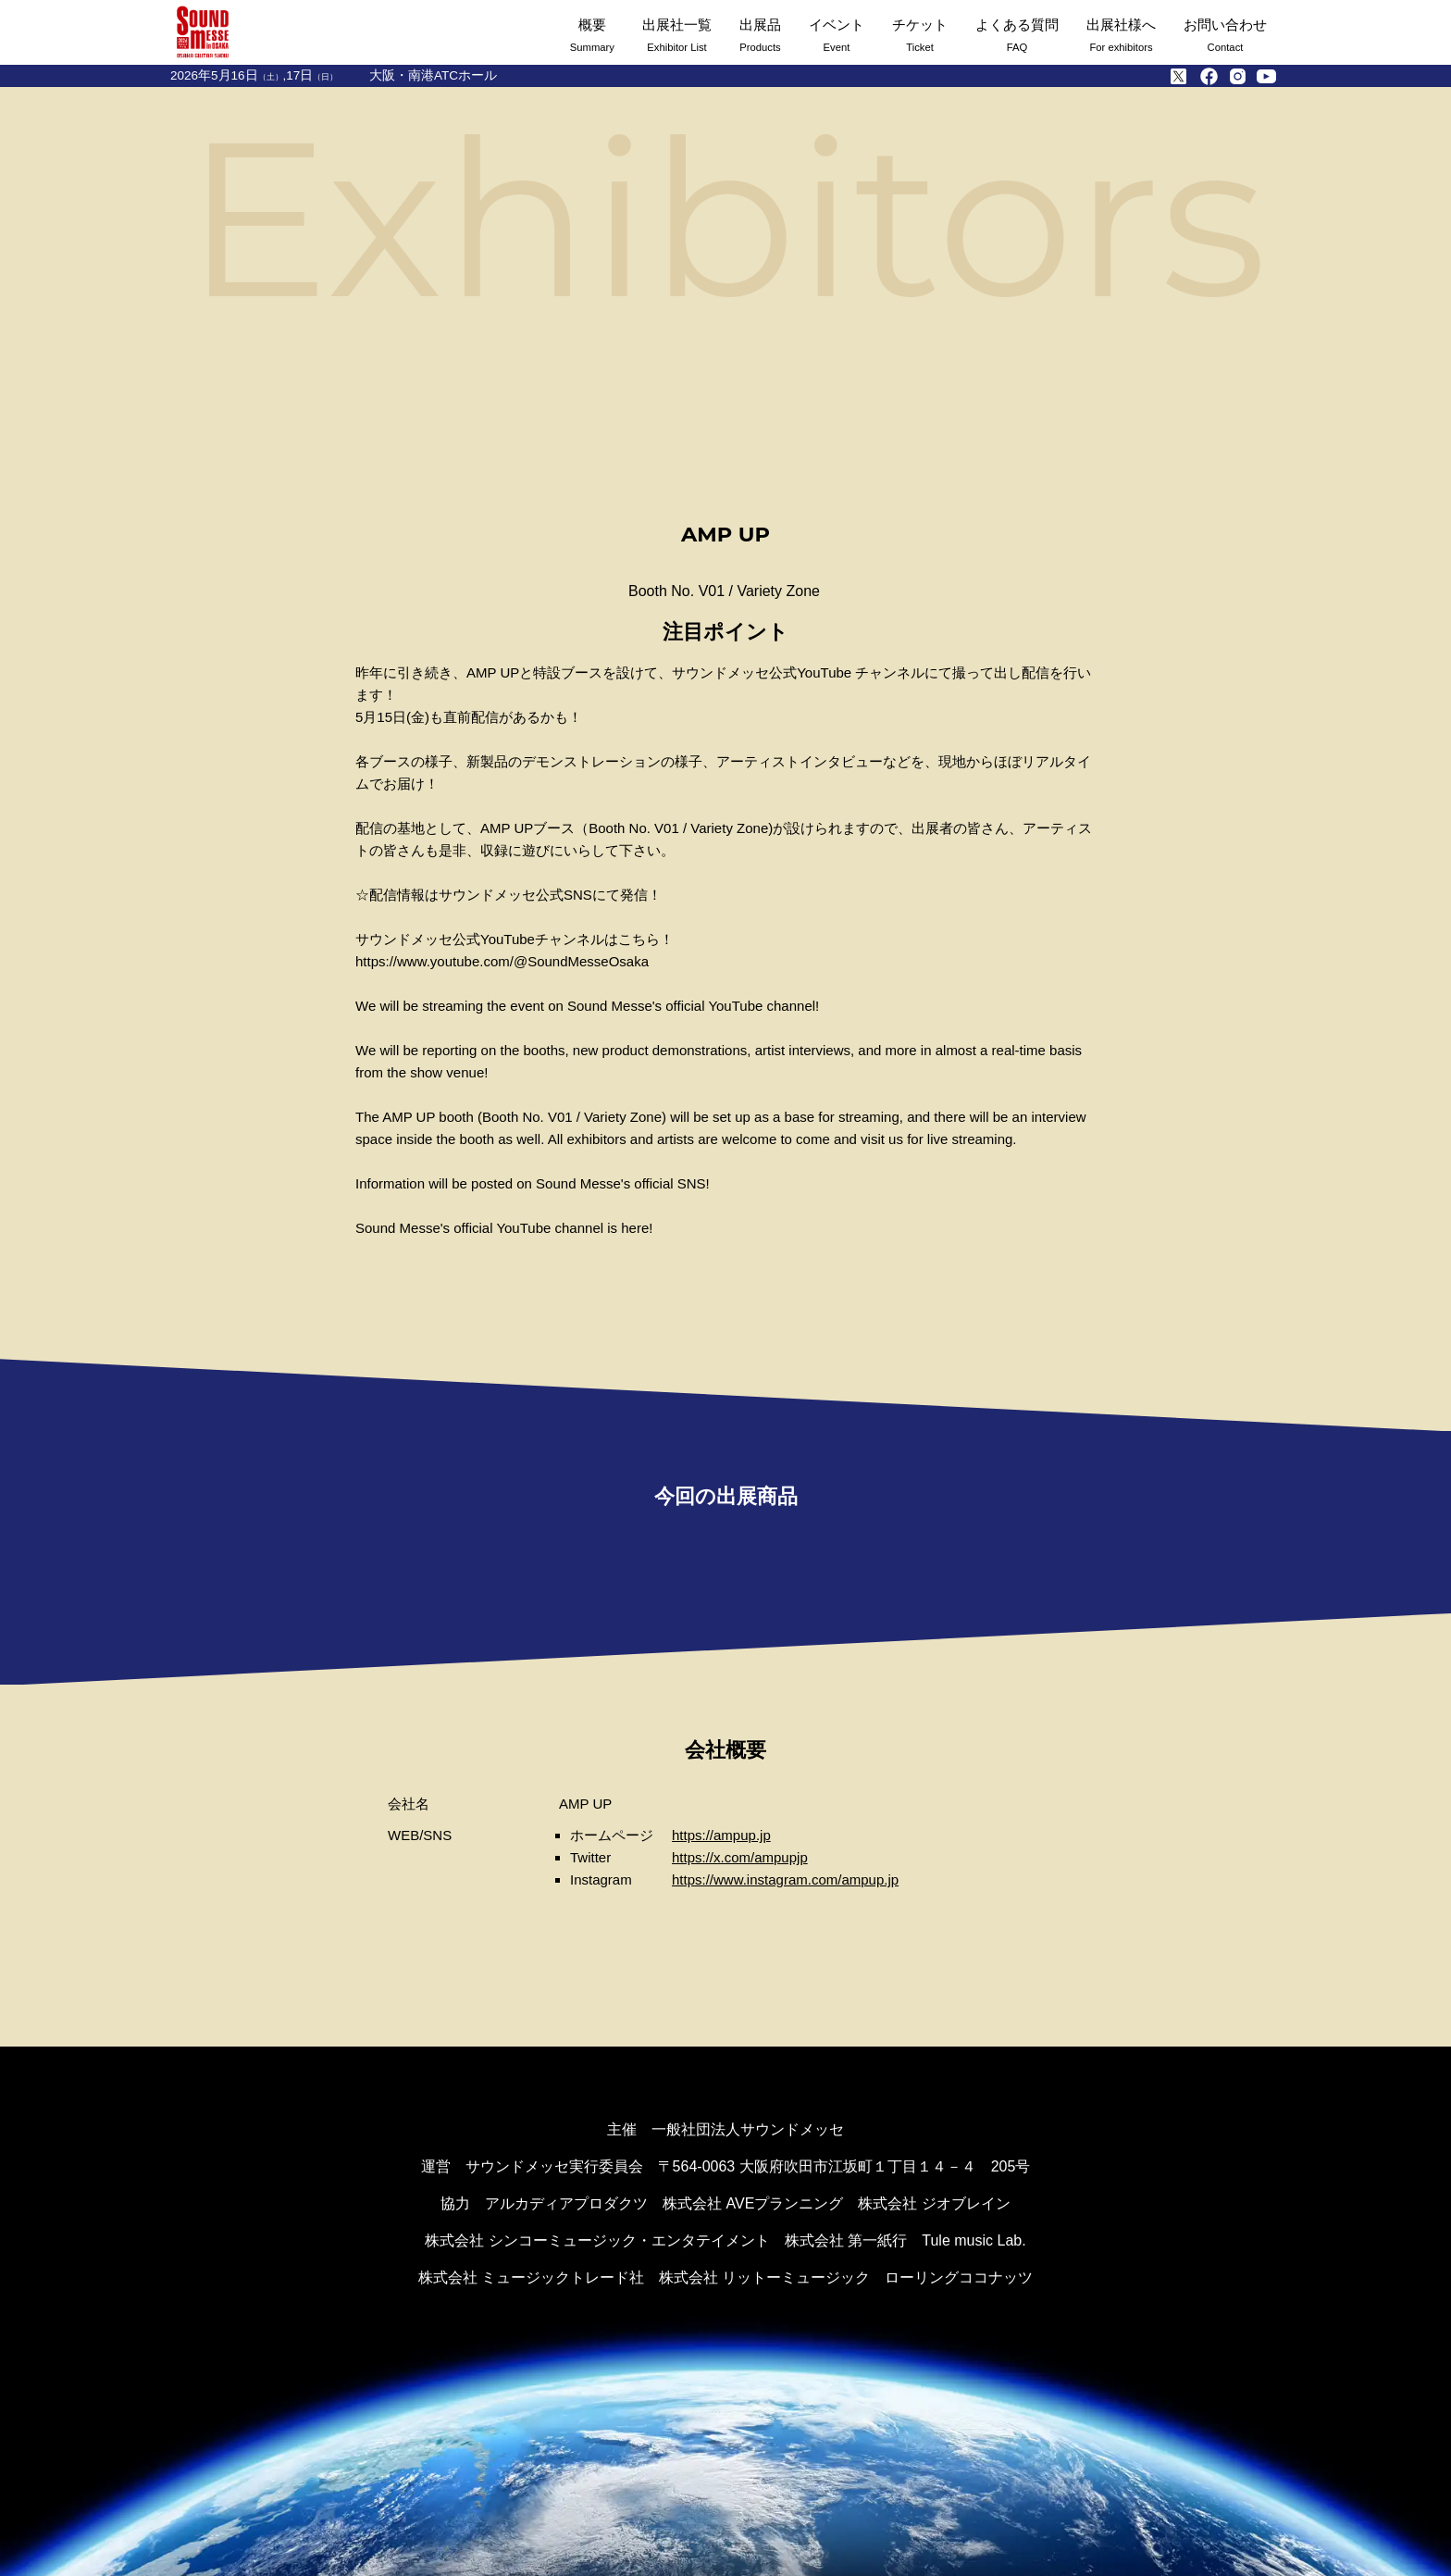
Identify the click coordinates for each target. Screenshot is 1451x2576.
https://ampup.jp (721, 1835)
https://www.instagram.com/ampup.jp (785, 1879)
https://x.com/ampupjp (740, 1857)
